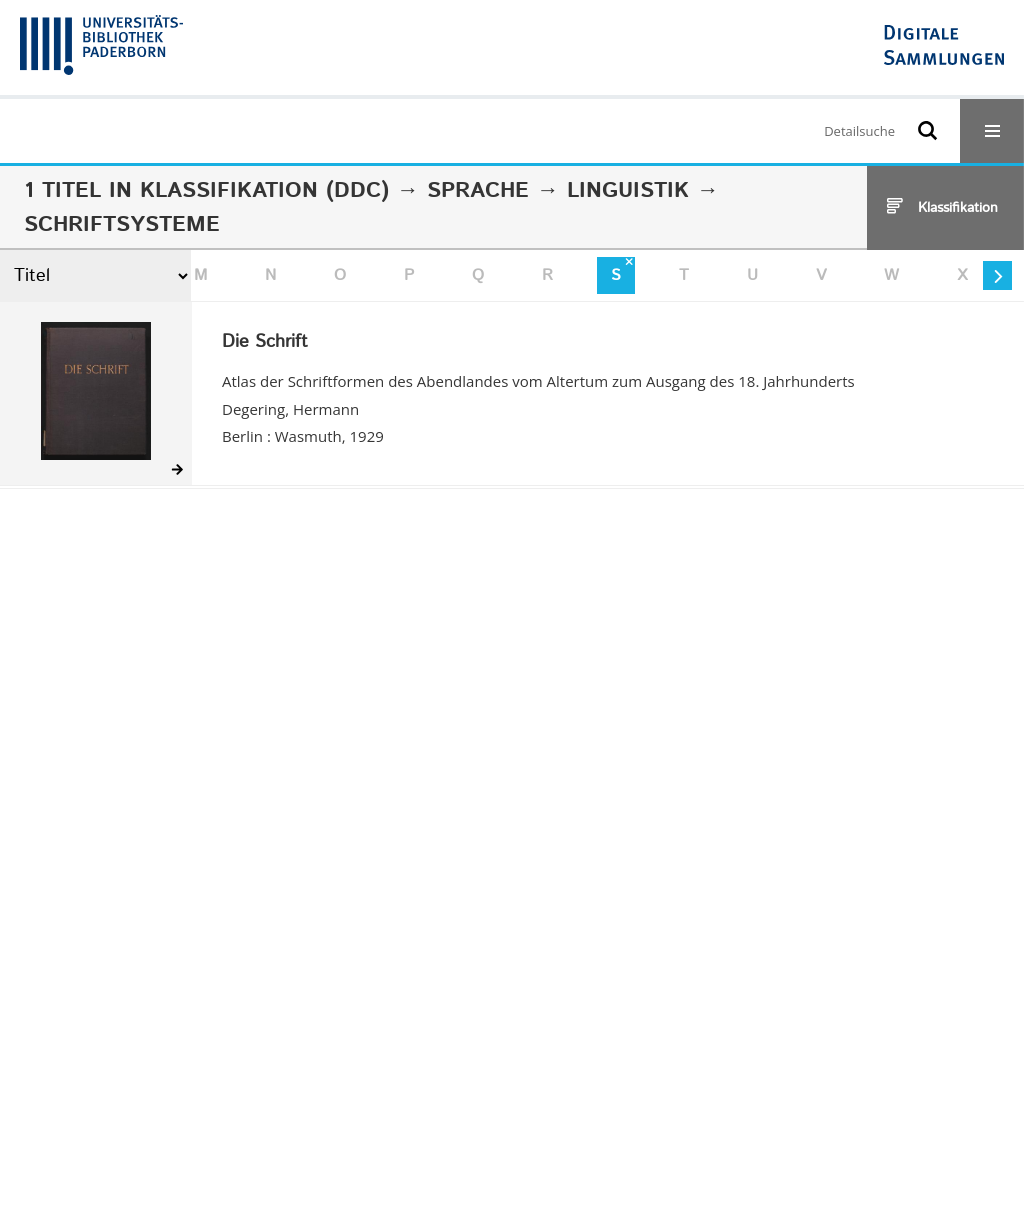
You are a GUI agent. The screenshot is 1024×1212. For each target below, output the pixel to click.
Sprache (478, 191)
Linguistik (628, 191)
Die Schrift (265, 343)
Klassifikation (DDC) (264, 191)
